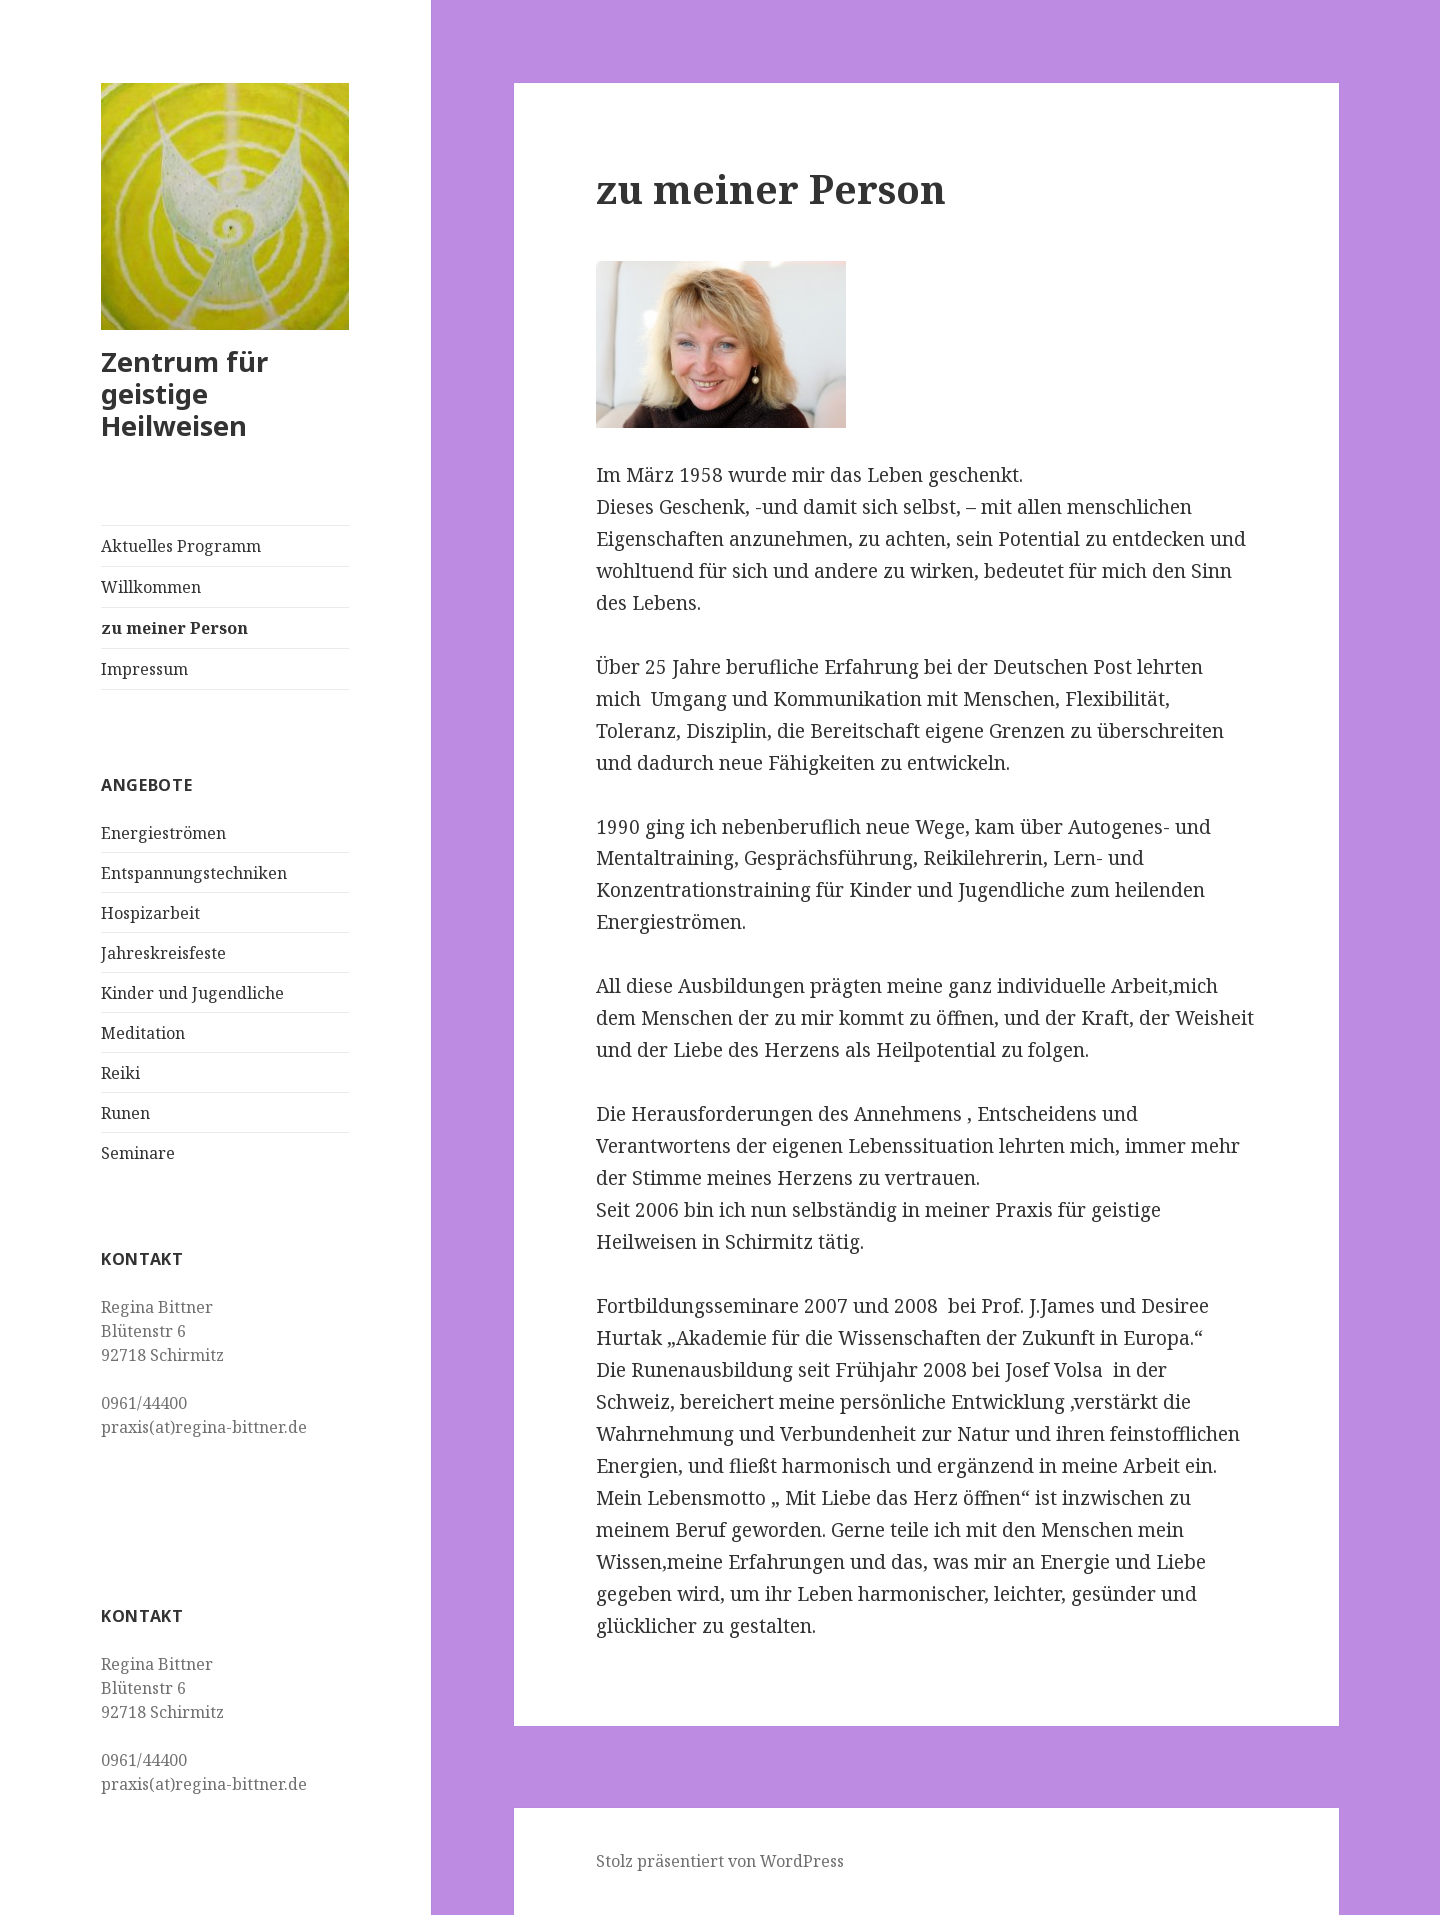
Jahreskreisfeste (163, 953)
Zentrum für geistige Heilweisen (184, 393)
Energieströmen (163, 833)
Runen (125, 1113)
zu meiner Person (174, 628)
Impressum (144, 669)
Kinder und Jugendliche (192, 993)
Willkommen (151, 587)
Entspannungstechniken (194, 873)
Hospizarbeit (150, 913)
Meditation (143, 1033)
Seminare (138, 1153)
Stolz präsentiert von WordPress (720, 1861)
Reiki (120, 1073)
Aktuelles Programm (181, 546)
